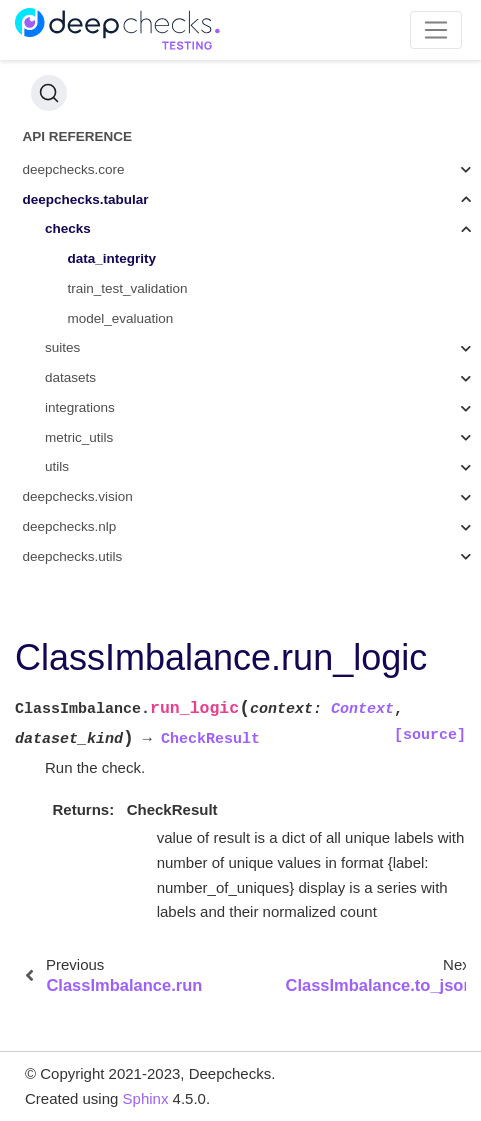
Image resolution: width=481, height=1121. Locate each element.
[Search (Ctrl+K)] (49, 93)
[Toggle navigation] (436, 30)
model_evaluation (121, 318)
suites (62, 347)
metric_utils (79, 437)
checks (68, 228)
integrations (80, 407)
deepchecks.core (74, 169)
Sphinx (146, 1098)
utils (57, 466)
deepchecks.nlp (70, 526)
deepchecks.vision (78, 496)
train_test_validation (128, 288)
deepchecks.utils (73, 556)
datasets (70, 377)
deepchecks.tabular (86, 199)
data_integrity (112, 258)
